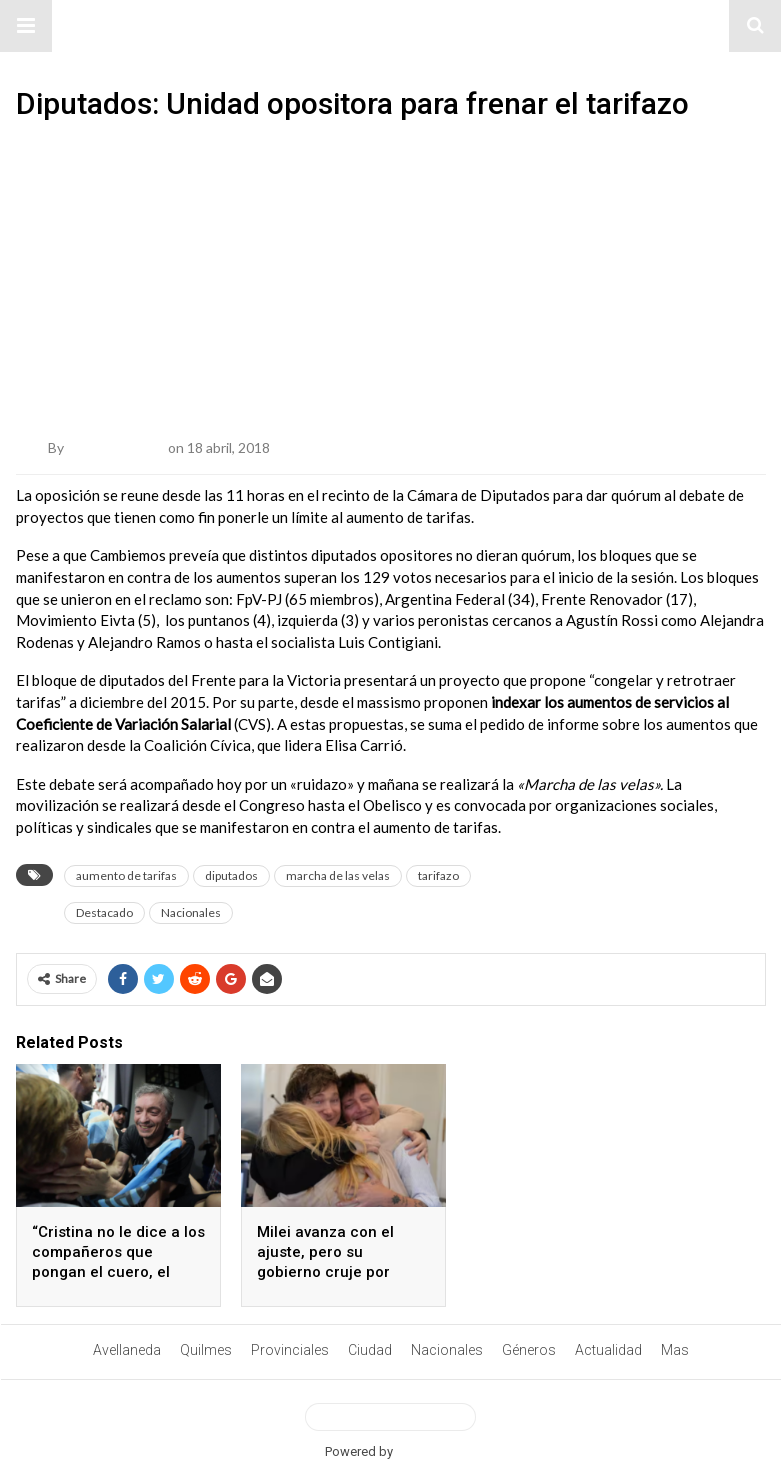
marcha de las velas (338, 875)
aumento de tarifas (126, 875)
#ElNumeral (390, 26)
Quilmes (206, 1350)
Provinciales (290, 1350)
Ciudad (370, 1350)
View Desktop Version (390, 1417)
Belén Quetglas (116, 447)
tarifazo (438, 875)
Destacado (104, 912)
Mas (675, 1350)
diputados (231, 875)
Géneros (529, 1350)
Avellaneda (127, 1350)
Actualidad (608, 1350)
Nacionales (191, 912)
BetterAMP (426, 1451)
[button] (26, 26)
